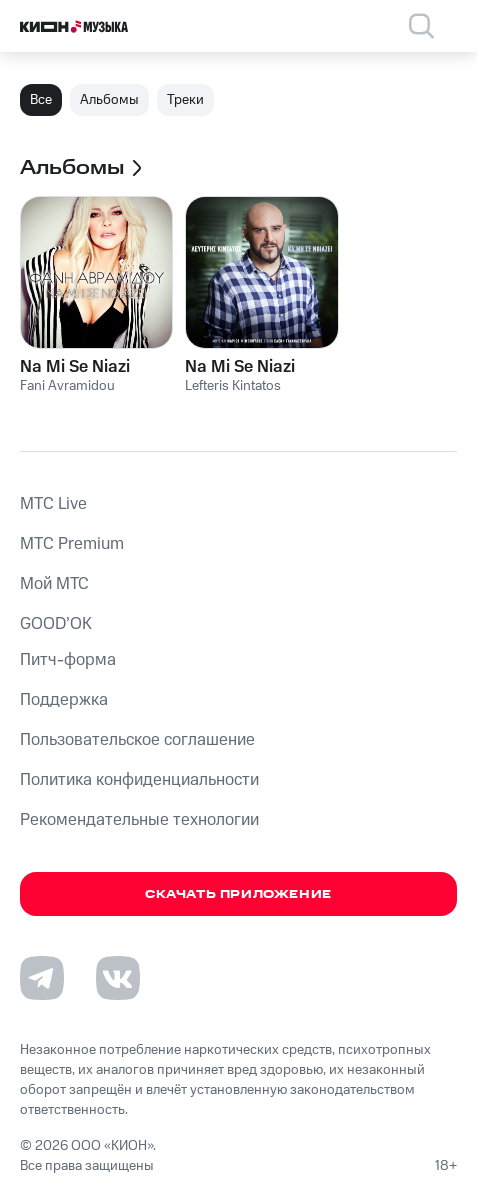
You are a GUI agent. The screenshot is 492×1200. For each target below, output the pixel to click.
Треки (185, 100)
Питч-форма (68, 660)
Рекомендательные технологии (139, 820)
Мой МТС (54, 584)
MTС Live (53, 504)
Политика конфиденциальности (139, 780)
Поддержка (64, 700)
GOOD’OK (56, 624)
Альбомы (109, 100)
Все (41, 100)
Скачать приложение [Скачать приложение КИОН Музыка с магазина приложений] (238, 894)
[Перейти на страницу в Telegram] (42, 978)
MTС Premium (72, 544)
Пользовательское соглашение (137, 740)
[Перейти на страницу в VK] (118, 978)
